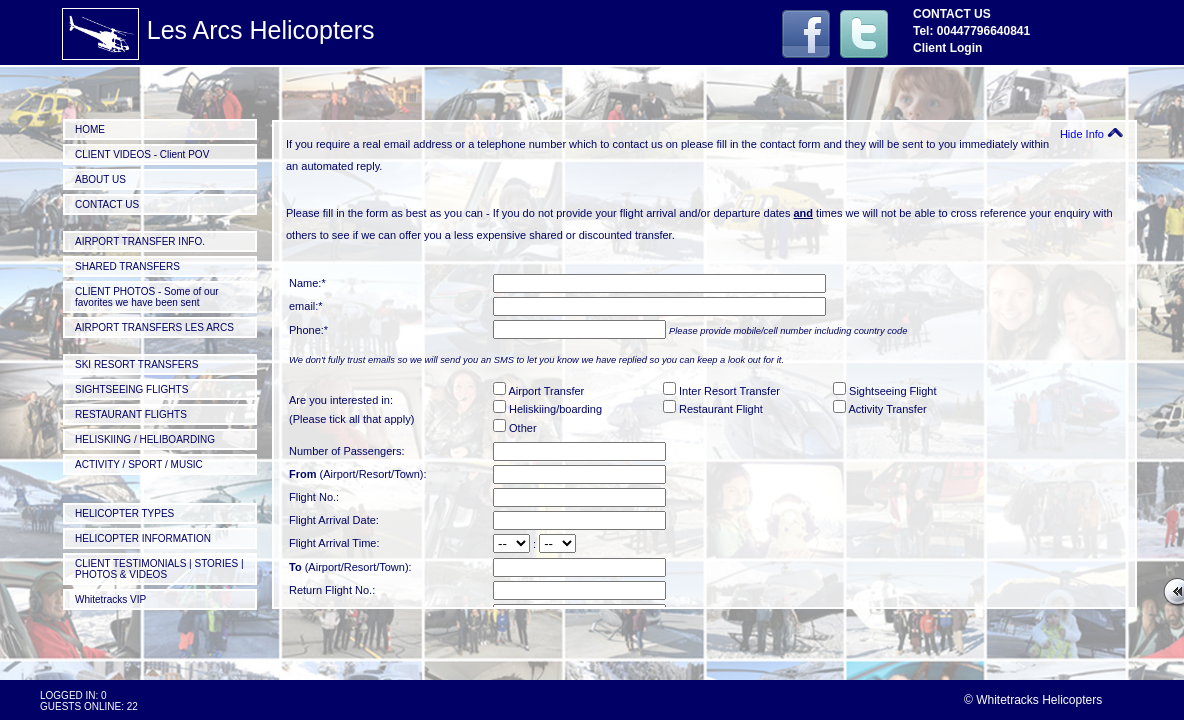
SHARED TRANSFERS (127, 266)
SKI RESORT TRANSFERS (136, 364)
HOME (90, 129)
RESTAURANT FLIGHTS (131, 414)
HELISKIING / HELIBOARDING (145, 439)
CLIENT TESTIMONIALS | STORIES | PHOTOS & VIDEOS (159, 569)
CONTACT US (107, 204)
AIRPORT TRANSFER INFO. (140, 241)
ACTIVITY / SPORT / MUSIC (139, 464)
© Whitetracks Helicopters (1033, 700)
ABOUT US (100, 179)
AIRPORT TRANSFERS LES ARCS (154, 327)
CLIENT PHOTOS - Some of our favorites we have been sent (147, 297)
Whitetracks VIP (110, 599)
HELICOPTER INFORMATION (143, 538)
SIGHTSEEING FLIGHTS (131, 389)
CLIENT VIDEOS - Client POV (142, 154)
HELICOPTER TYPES (124, 513)
